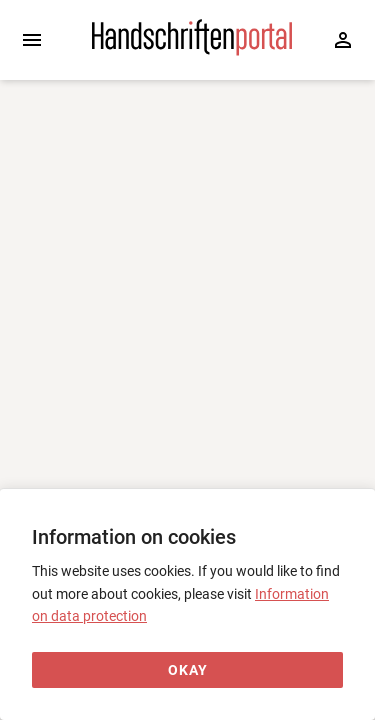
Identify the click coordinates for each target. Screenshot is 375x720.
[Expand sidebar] (32, 40)
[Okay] (187, 670)
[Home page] (192, 51)
